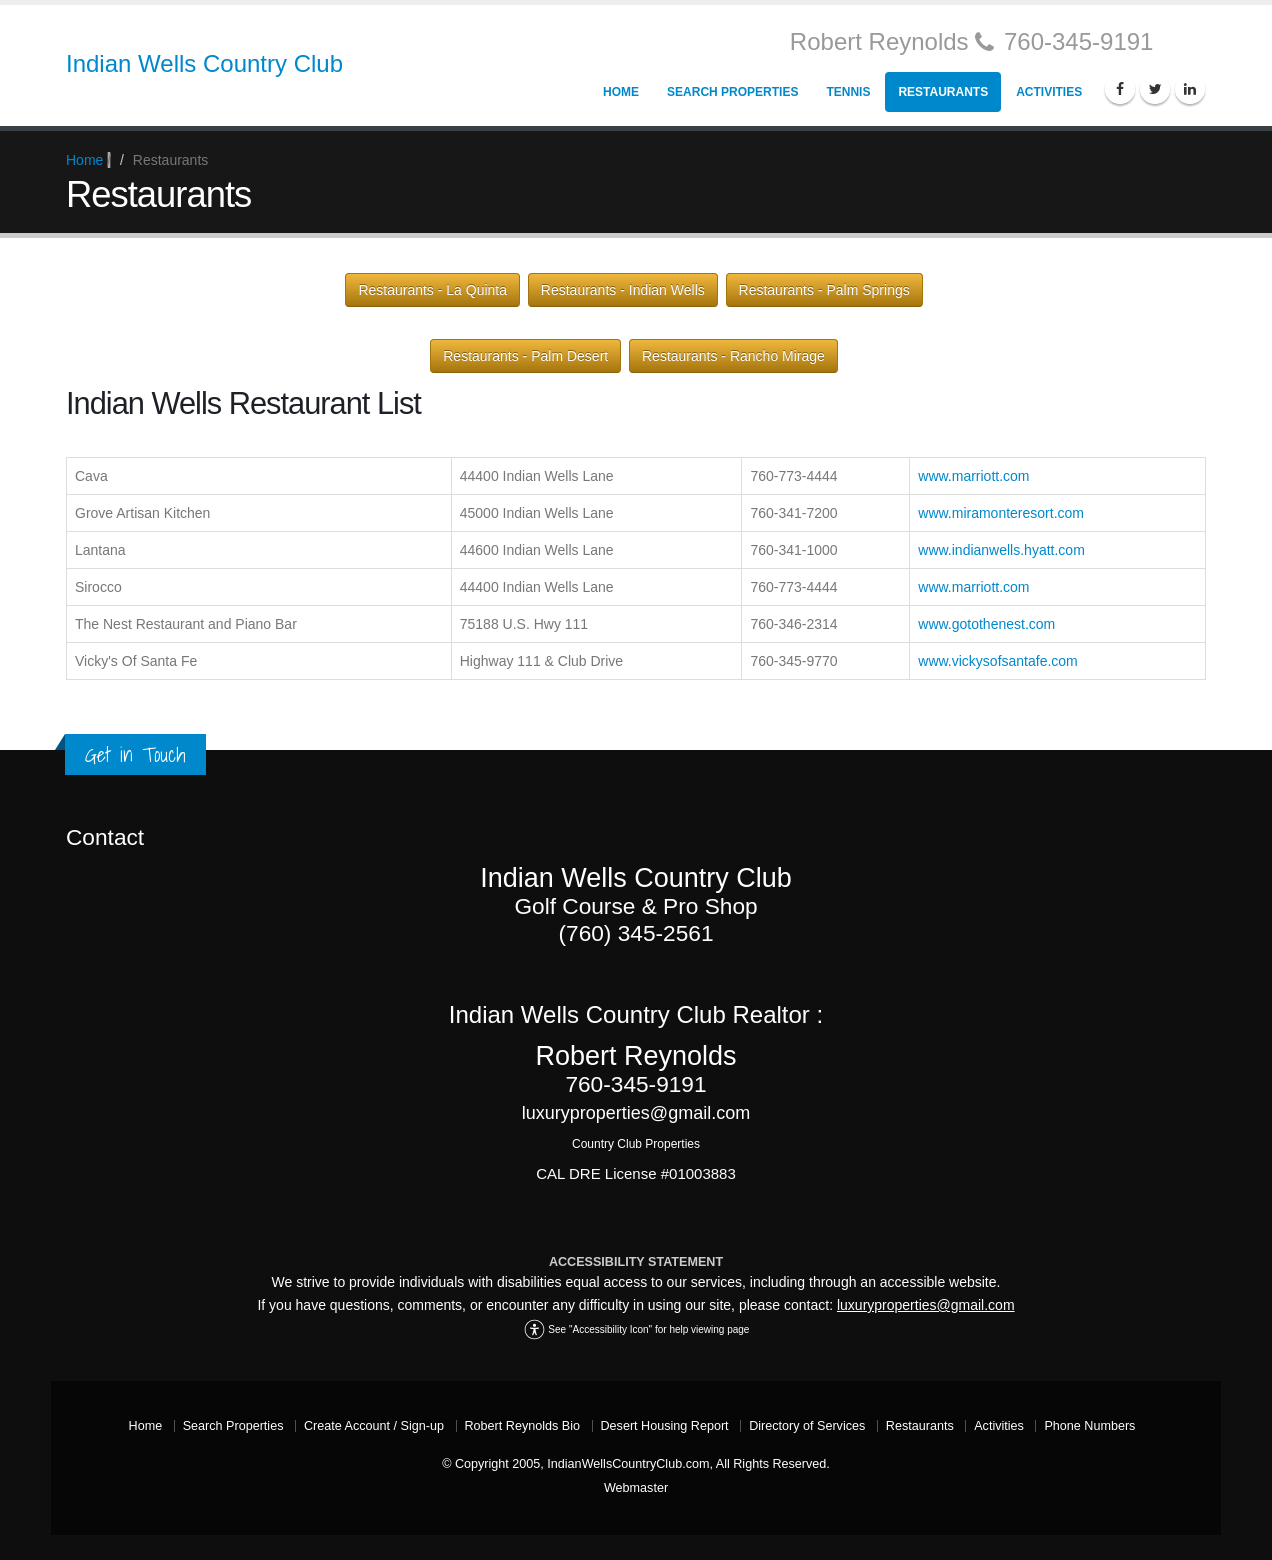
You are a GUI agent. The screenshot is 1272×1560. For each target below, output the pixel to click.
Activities (1049, 92)
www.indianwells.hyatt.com (1001, 550)
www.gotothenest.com (986, 624)
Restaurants (943, 92)
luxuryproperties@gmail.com (926, 1305)
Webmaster (636, 1488)
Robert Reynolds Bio (523, 1426)
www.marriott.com (973, 476)
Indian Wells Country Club (204, 63)
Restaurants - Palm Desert (525, 356)
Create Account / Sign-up (374, 1426)
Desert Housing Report (665, 1426)
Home (621, 92)
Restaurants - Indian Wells (623, 290)
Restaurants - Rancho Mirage (733, 356)
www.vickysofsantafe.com (998, 661)
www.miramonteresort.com (1001, 513)
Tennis (848, 92)
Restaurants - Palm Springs (824, 290)
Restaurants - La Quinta (432, 290)
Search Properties (732, 92)
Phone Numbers (1089, 1426)
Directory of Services (807, 1426)
